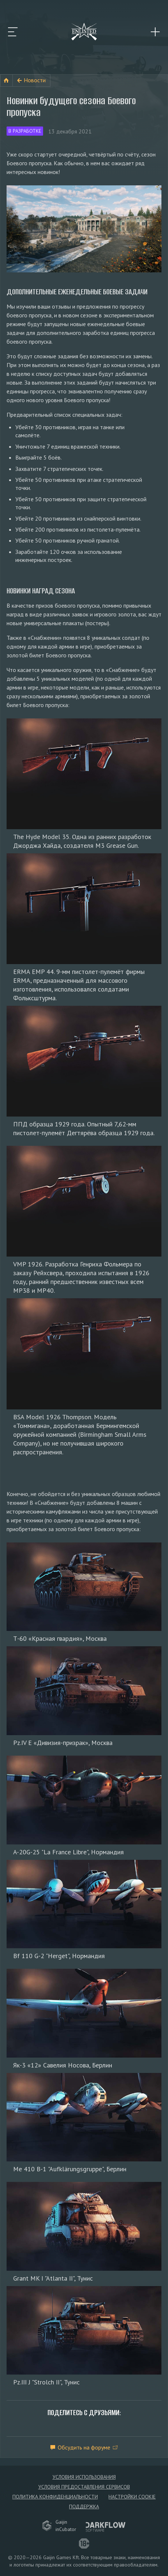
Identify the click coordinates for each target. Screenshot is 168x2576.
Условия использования (84, 2477)
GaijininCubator (59, 2525)
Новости (35, 80)
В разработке (24, 131)
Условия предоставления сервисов (84, 2487)
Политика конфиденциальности (55, 2496)
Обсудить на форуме (84, 2447)
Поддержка (84, 2506)
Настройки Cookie (132, 2496)
